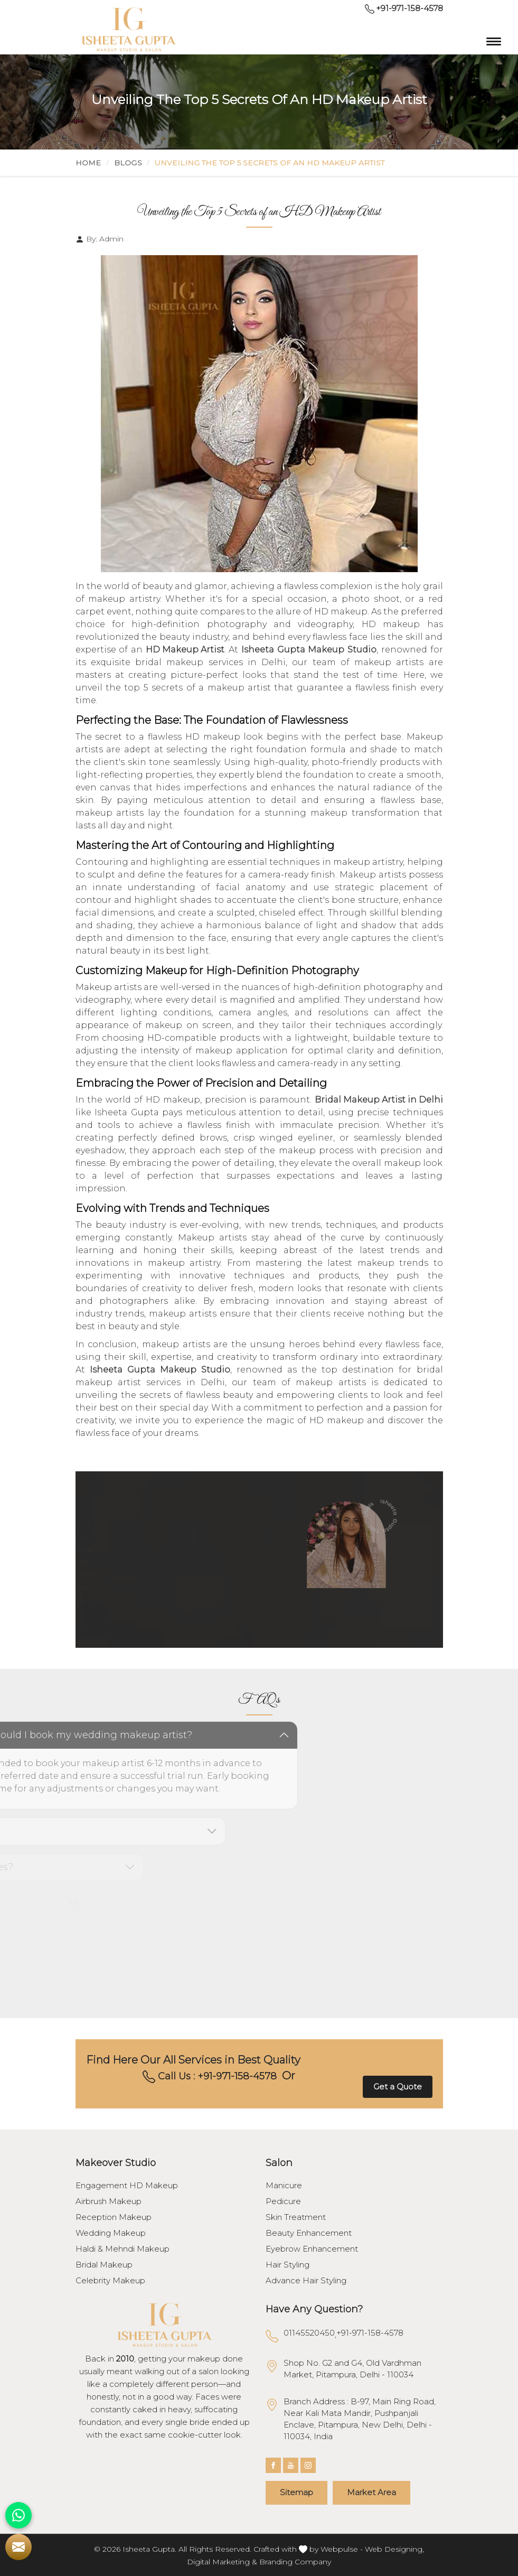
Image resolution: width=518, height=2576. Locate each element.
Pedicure (283, 2201)
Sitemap (296, 2492)
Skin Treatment (296, 2217)
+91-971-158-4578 (404, 8)
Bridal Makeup (104, 2265)
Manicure (284, 2185)
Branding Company (295, 2561)
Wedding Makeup (111, 2233)
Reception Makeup (114, 2217)
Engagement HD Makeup (127, 2185)
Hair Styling (287, 2265)
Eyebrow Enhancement (312, 2249)
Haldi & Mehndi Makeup (122, 2249)
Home (88, 162)
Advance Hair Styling (306, 2280)
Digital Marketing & (222, 2561)
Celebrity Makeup (110, 2280)
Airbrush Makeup (109, 2201)
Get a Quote (397, 2087)
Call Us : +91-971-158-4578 (210, 2076)
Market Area (371, 2492)
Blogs (128, 162)
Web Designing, (394, 2549)
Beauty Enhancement (309, 2233)
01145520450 (309, 2333)
